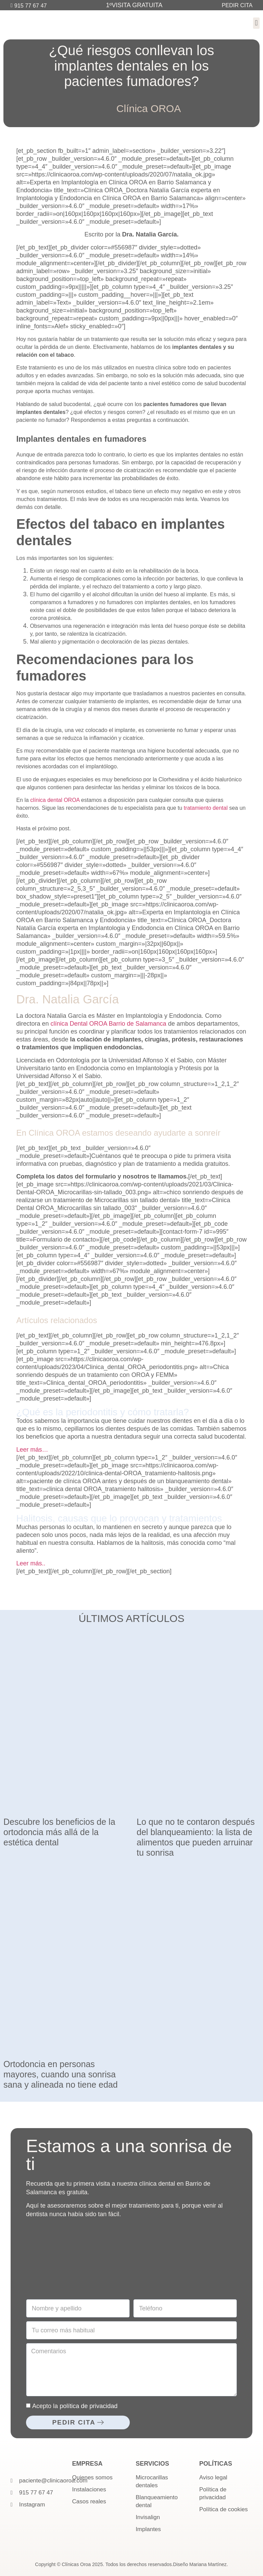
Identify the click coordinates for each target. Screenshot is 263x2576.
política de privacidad (88, 2406)
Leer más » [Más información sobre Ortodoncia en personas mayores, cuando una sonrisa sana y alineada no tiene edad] (14, 2094)
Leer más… (32, 1449)
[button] (256, 23)
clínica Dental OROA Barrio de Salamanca (108, 1023)
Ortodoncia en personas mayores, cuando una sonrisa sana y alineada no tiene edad (60, 2074)
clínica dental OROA (54, 800)
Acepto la (74, 2406)
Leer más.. (30, 1563)
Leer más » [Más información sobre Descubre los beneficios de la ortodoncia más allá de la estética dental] (14, 1851)
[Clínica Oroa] (131, 2260)
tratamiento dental (206, 808)
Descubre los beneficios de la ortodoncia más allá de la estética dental (59, 1832)
